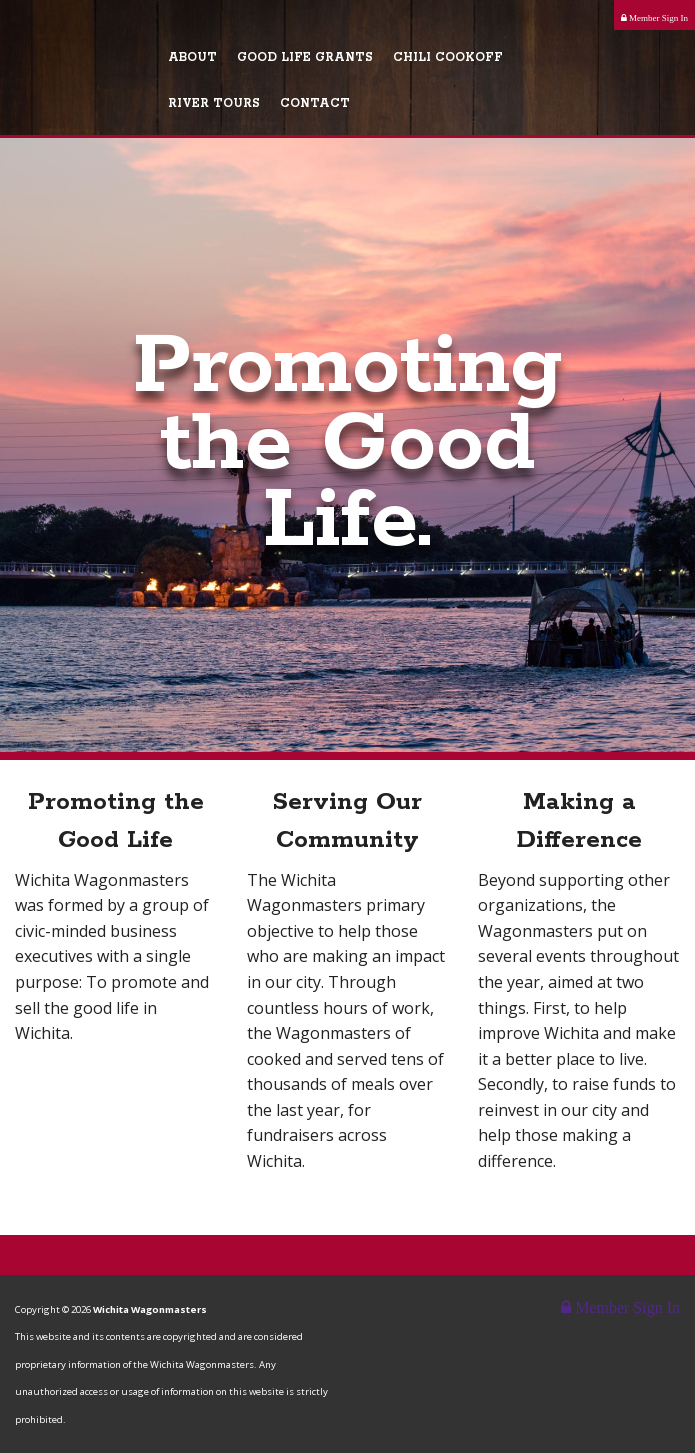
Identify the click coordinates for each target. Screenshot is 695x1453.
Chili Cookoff (448, 57)
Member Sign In (654, 18)
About (192, 57)
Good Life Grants (305, 57)
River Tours (214, 103)
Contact (315, 103)
